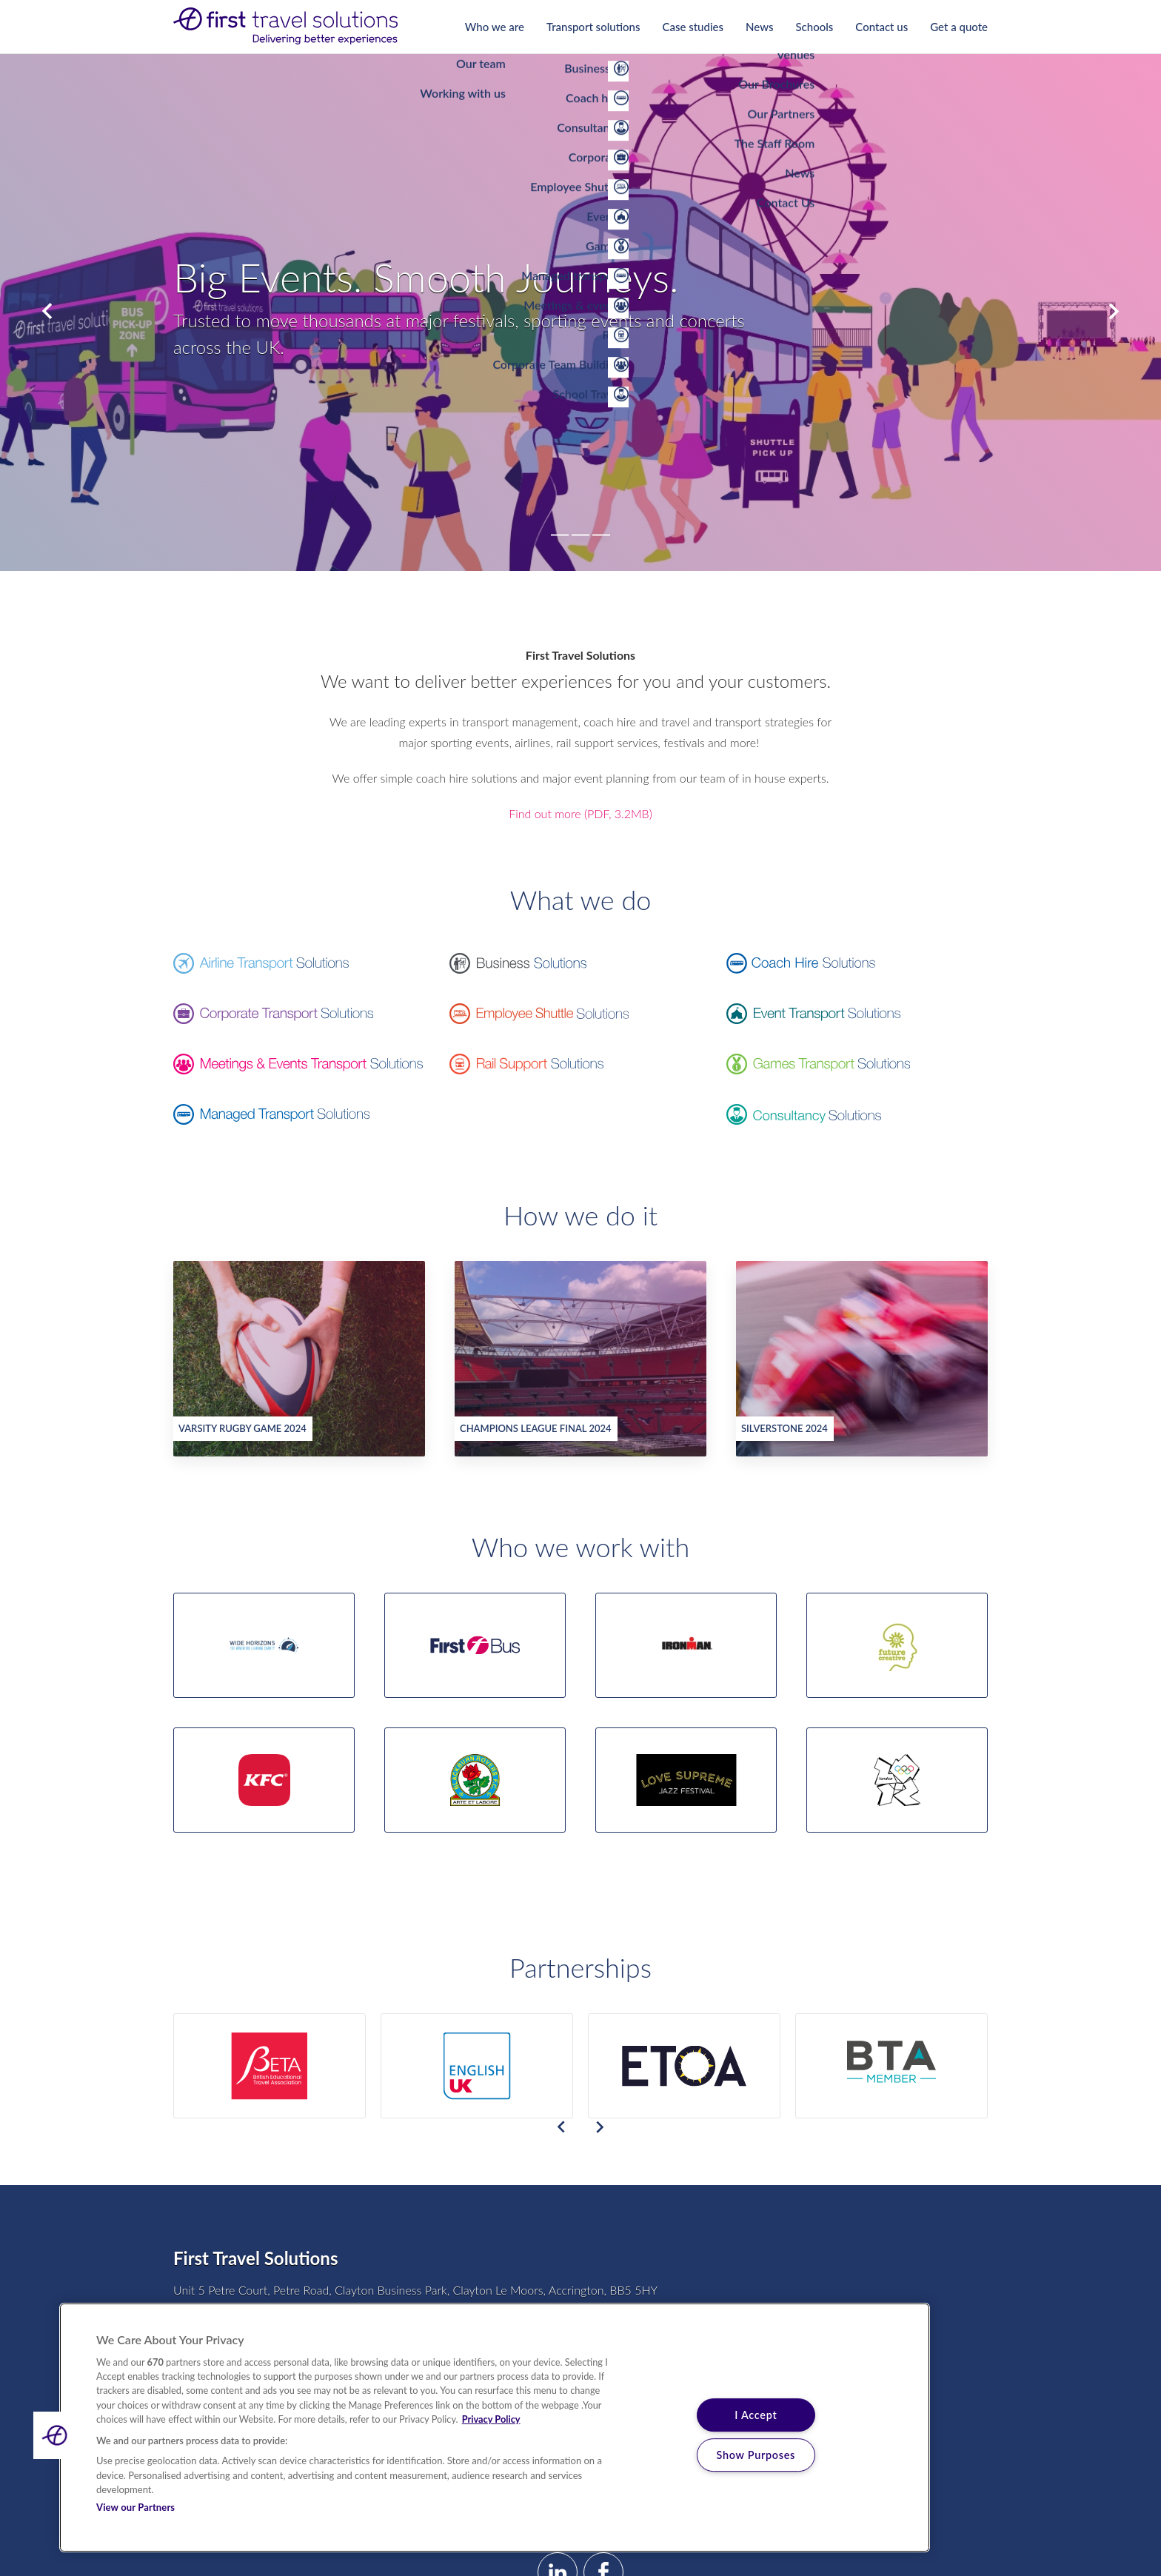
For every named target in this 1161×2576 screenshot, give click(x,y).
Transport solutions (593, 26)
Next (1113, 311)
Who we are (494, 26)
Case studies (692, 26)
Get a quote (959, 26)
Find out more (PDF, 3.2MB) (580, 813)
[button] (57, 2435)
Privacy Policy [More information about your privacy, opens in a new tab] (491, 2419)
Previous (47, 311)
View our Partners (135, 2507)
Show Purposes (755, 2455)
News (759, 26)
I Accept (756, 2415)
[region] (494, 2427)
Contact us (881, 26)
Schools (814, 26)
